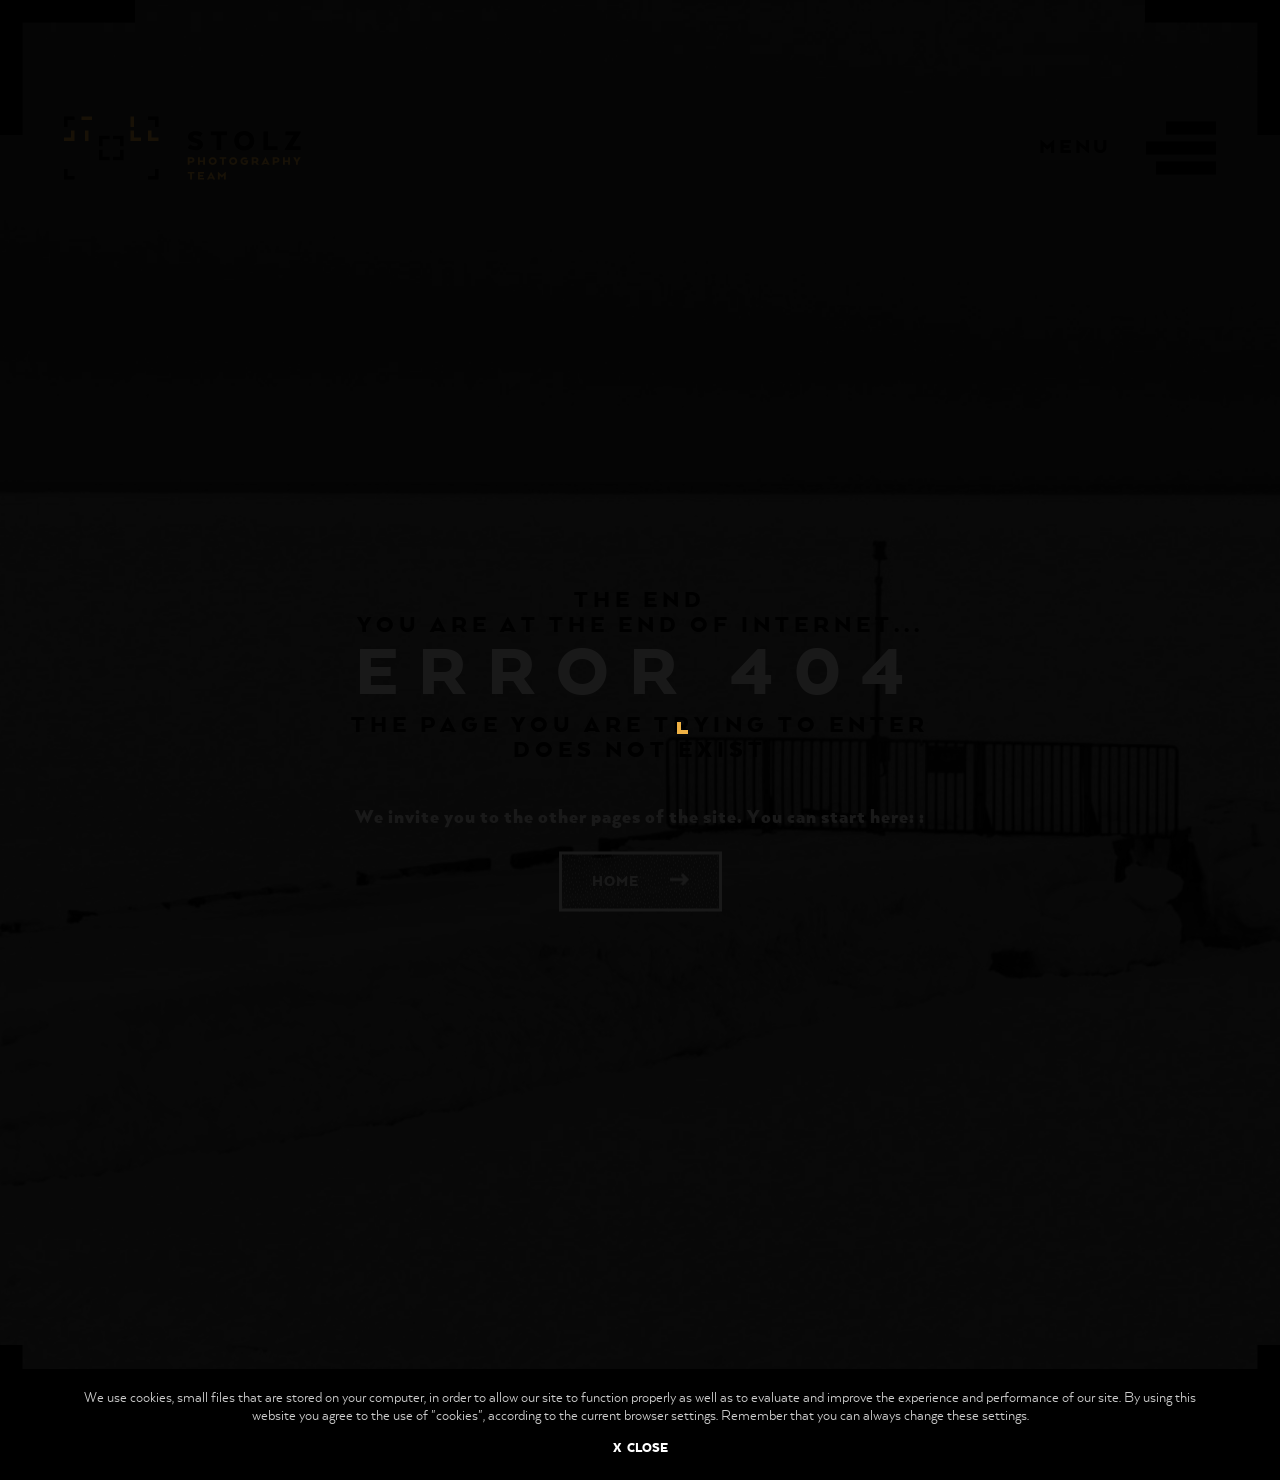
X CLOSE (640, 1449)
